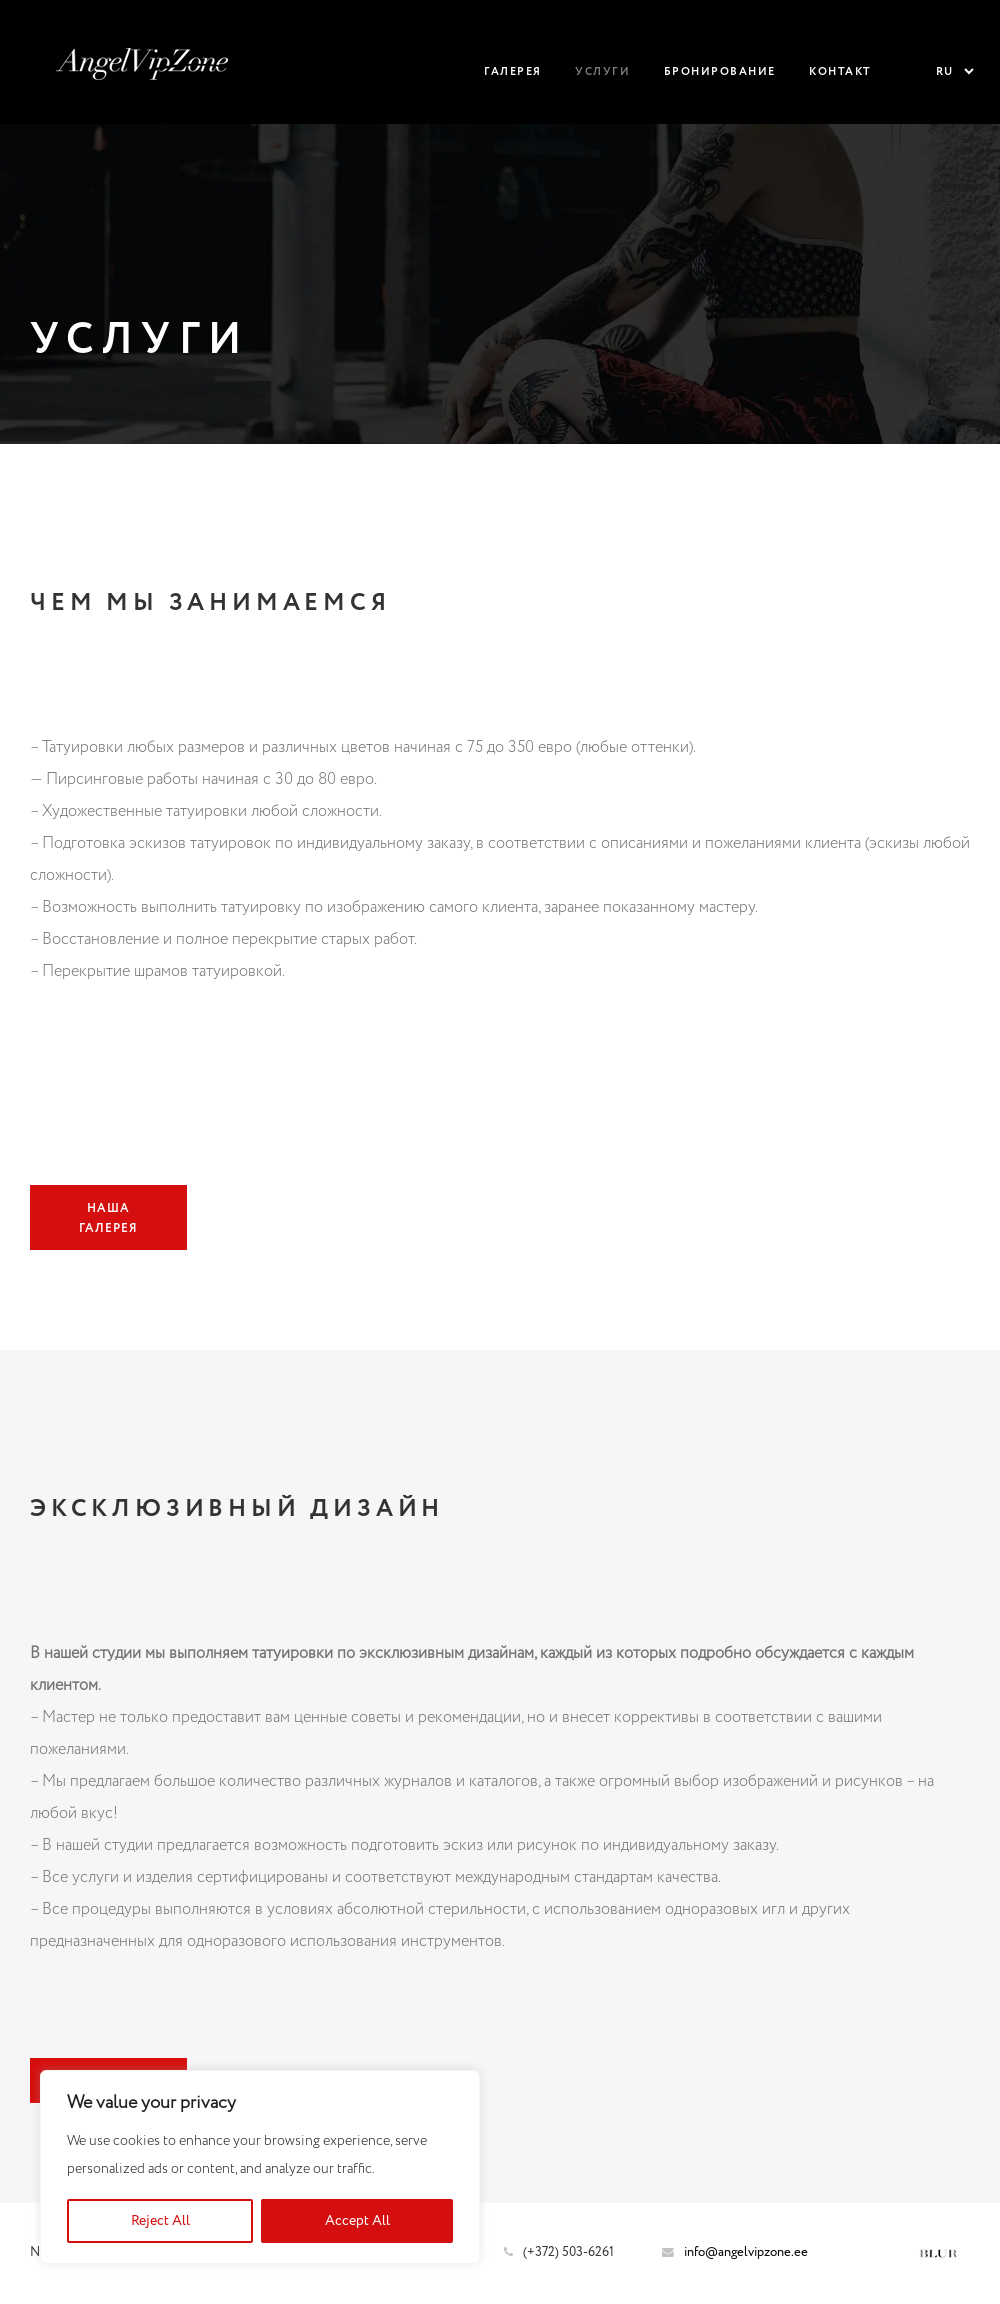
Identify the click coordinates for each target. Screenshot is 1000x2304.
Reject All (160, 2221)
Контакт (840, 71)
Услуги (602, 71)
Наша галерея (108, 1218)
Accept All (357, 2221)
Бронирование (720, 71)
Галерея (513, 71)
